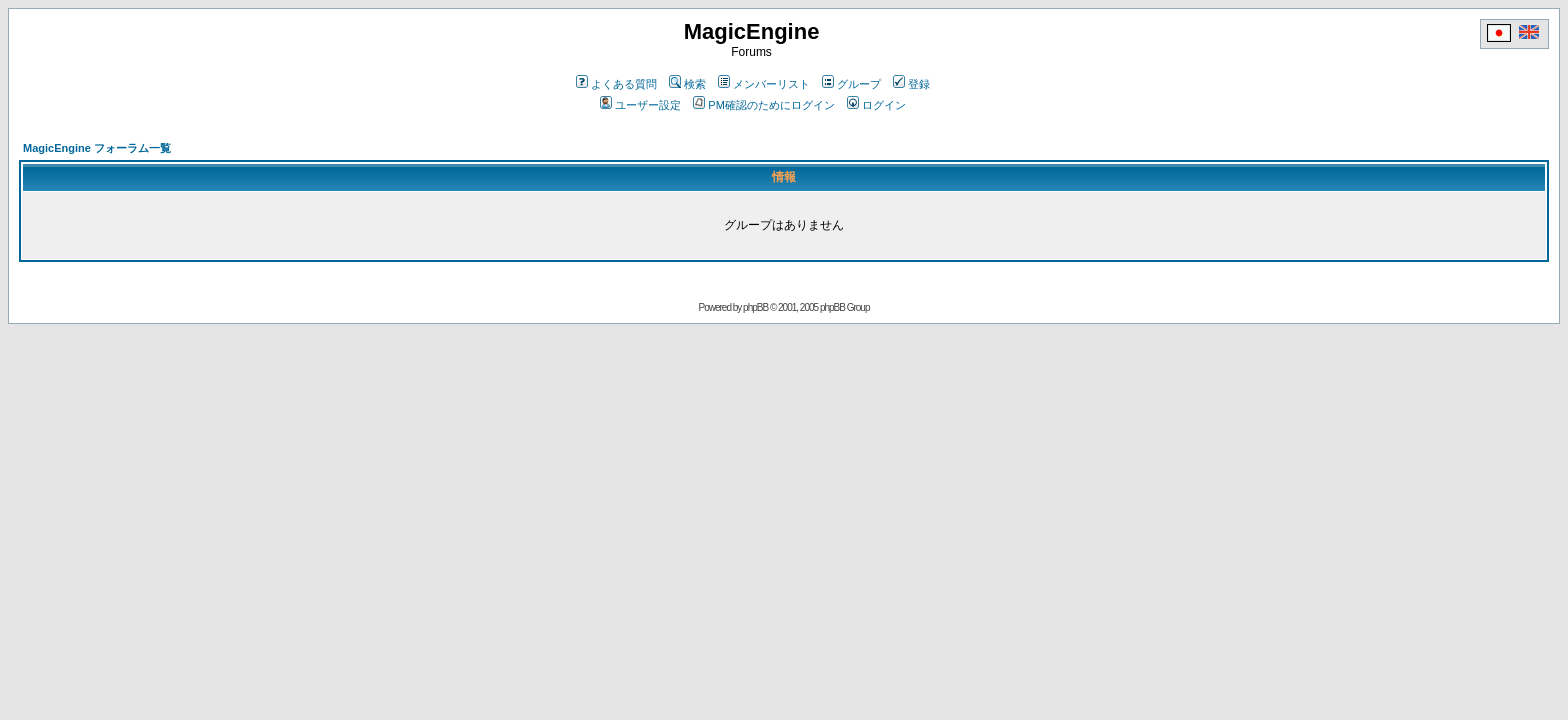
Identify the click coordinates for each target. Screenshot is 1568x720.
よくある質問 (616, 84)
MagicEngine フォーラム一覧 (97, 148)
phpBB (755, 307)
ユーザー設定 (640, 105)
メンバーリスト (764, 84)
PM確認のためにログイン (764, 105)
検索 (687, 84)
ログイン (876, 105)
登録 (911, 84)
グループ (851, 84)
